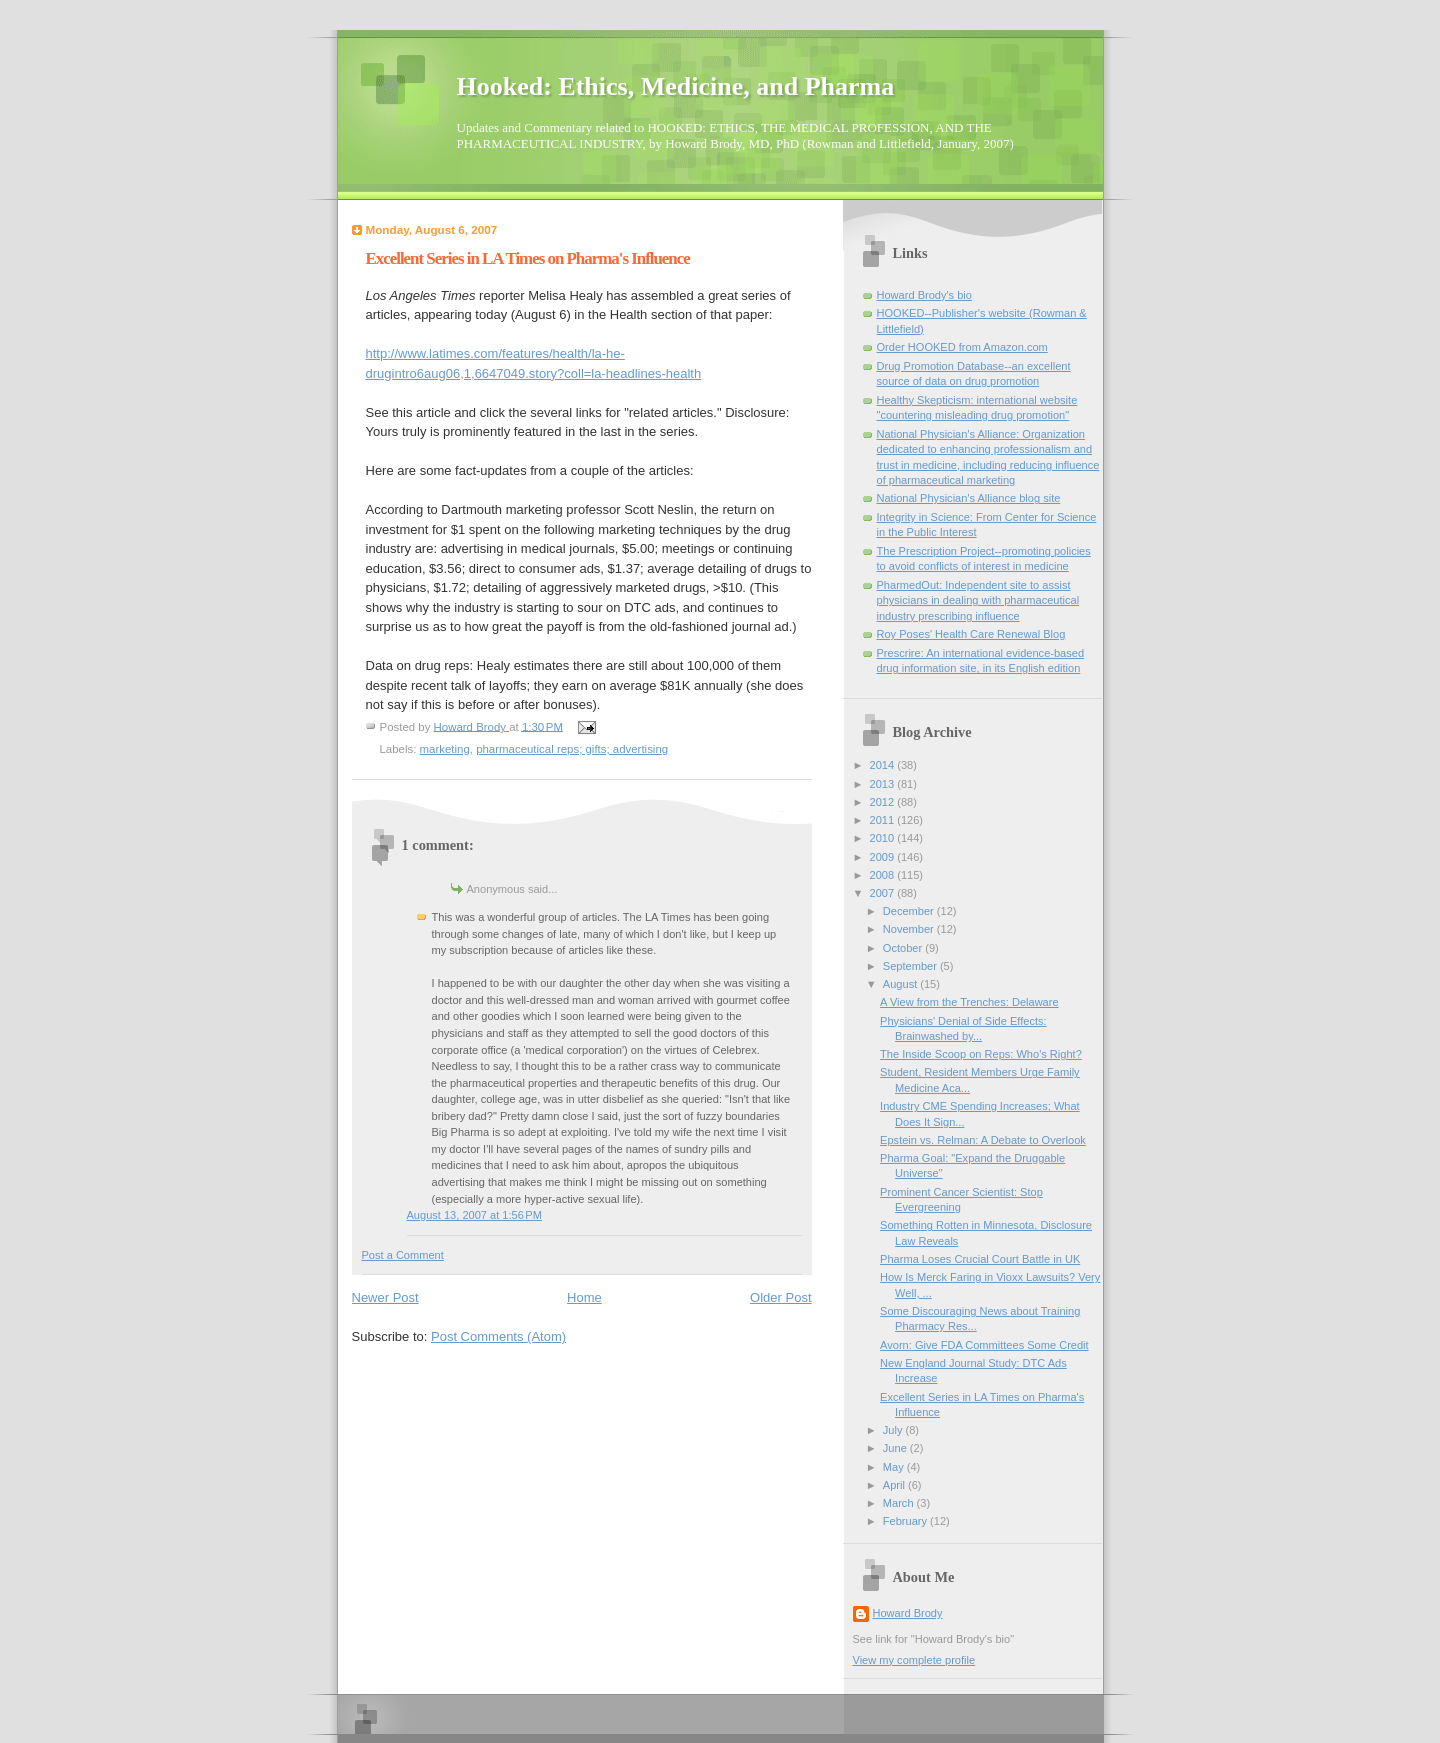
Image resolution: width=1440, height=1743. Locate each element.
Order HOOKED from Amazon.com (962, 347)
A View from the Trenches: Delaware (969, 1002)
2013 (884, 784)
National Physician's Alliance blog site (969, 498)
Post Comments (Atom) (498, 1336)
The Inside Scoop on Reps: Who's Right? (981, 1054)
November (910, 929)
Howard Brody (908, 1613)
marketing (445, 749)
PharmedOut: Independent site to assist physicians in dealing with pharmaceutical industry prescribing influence (978, 600)
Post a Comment (403, 1255)
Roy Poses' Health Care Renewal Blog (971, 634)
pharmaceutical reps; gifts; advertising (572, 749)
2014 (884, 765)
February (906, 1521)
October (904, 948)
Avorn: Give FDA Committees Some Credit (984, 1345)
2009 (884, 857)
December (910, 911)
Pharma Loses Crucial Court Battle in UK (980, 1259)
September (911, 966)
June (896, 1448)
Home (584, 1297)
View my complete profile (914, 1660)
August (901, 984)
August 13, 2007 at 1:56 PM (474, 1215)
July (894, 1430)
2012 (884, 802)
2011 (884, 820)
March (900, 1503)
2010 (884, 838)
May (895, 1467)
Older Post (780, 1297)
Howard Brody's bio (924, 295)
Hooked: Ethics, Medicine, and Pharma (676, 86)
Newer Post (385, 1297)
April (895, 1485)
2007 (884, 893)
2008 (884, 875)
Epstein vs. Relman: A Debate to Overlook (983, 1140)
